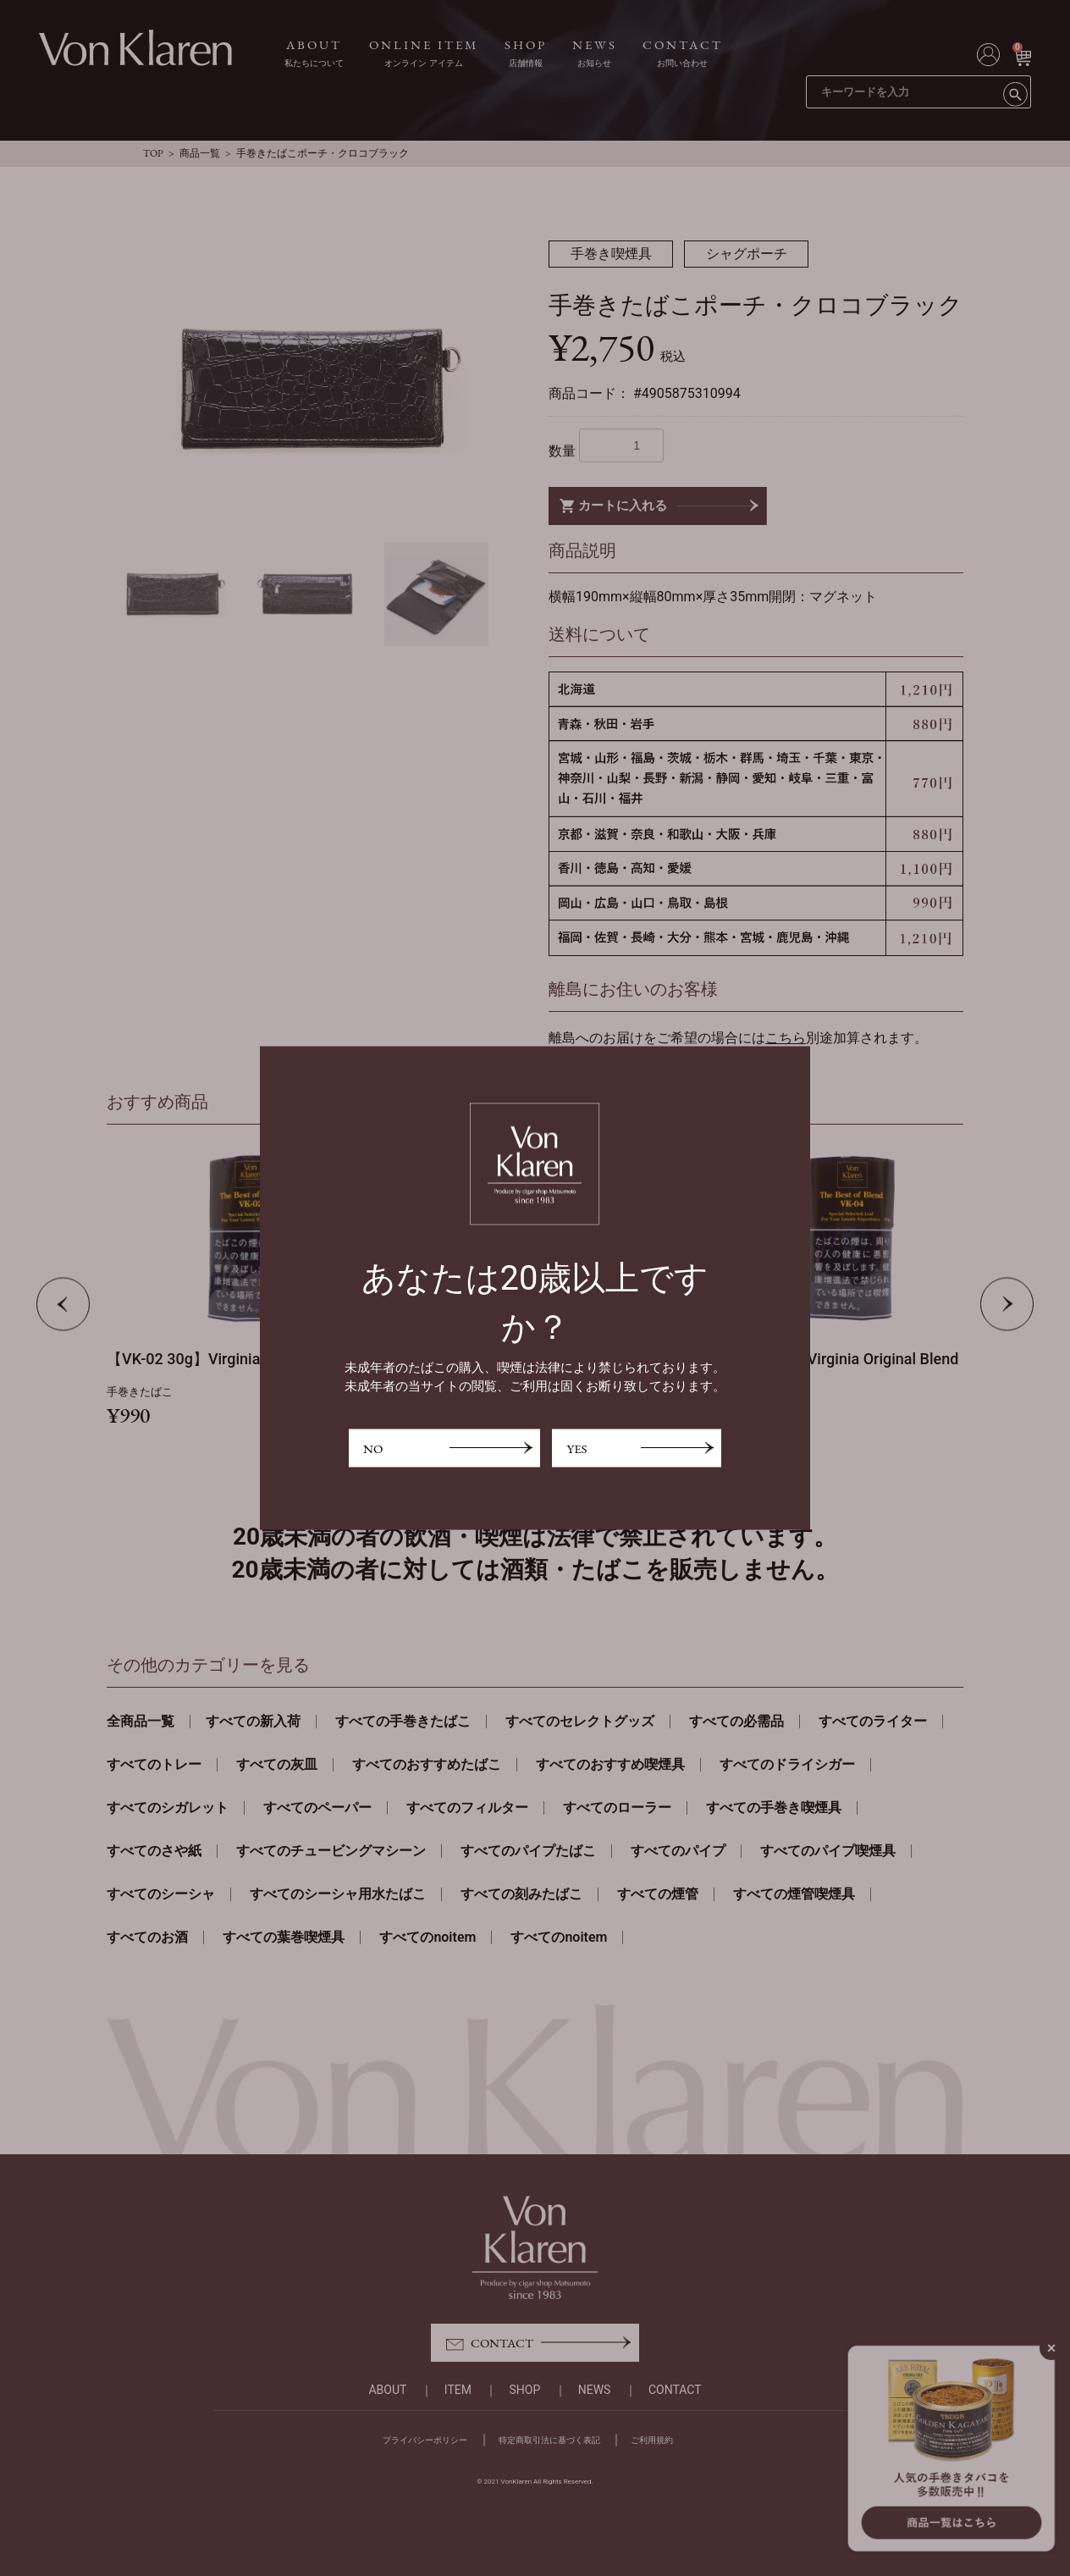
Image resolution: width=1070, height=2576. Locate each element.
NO (373, 1448)
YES (576, 1448)
